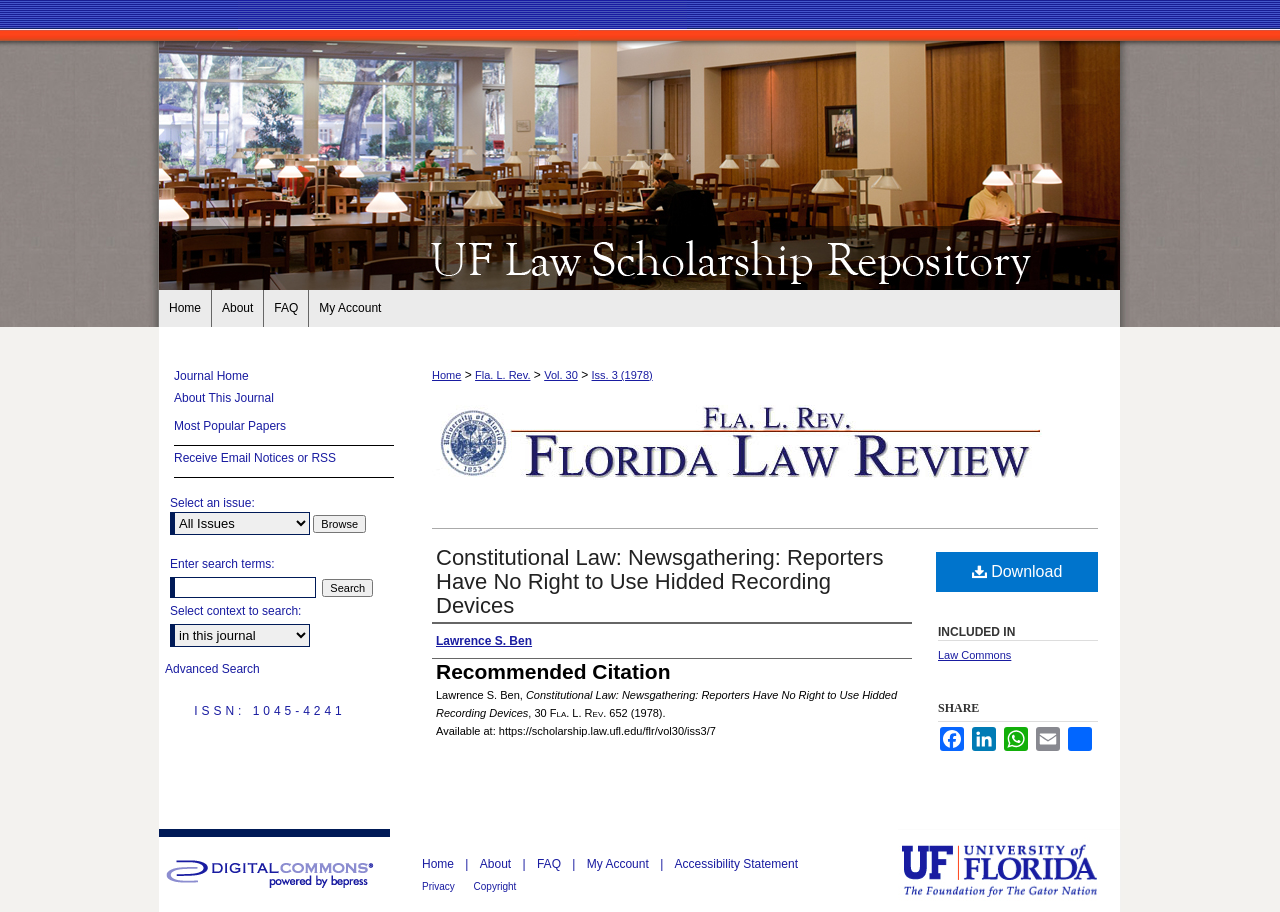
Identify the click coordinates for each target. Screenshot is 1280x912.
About (497, 864)
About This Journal (224, 398)
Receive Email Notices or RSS (255, 458)
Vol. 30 (561, 375)
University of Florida (1014, 870)
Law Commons (974, 655)
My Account (619, 864)
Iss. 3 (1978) (622, 375)
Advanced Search (212, 669)
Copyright (495, 886)
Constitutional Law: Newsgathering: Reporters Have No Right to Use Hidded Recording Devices (660, 581)
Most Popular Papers (230, 426)
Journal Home (211, 376)
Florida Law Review (640, 258)
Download (1017, 571)
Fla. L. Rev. (502, 375)
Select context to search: (235, 611)
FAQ (550, 864)
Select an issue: (212, 503)
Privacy (440, 886)
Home (446, 375)
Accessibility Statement (736, 864)
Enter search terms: (222, 564)
